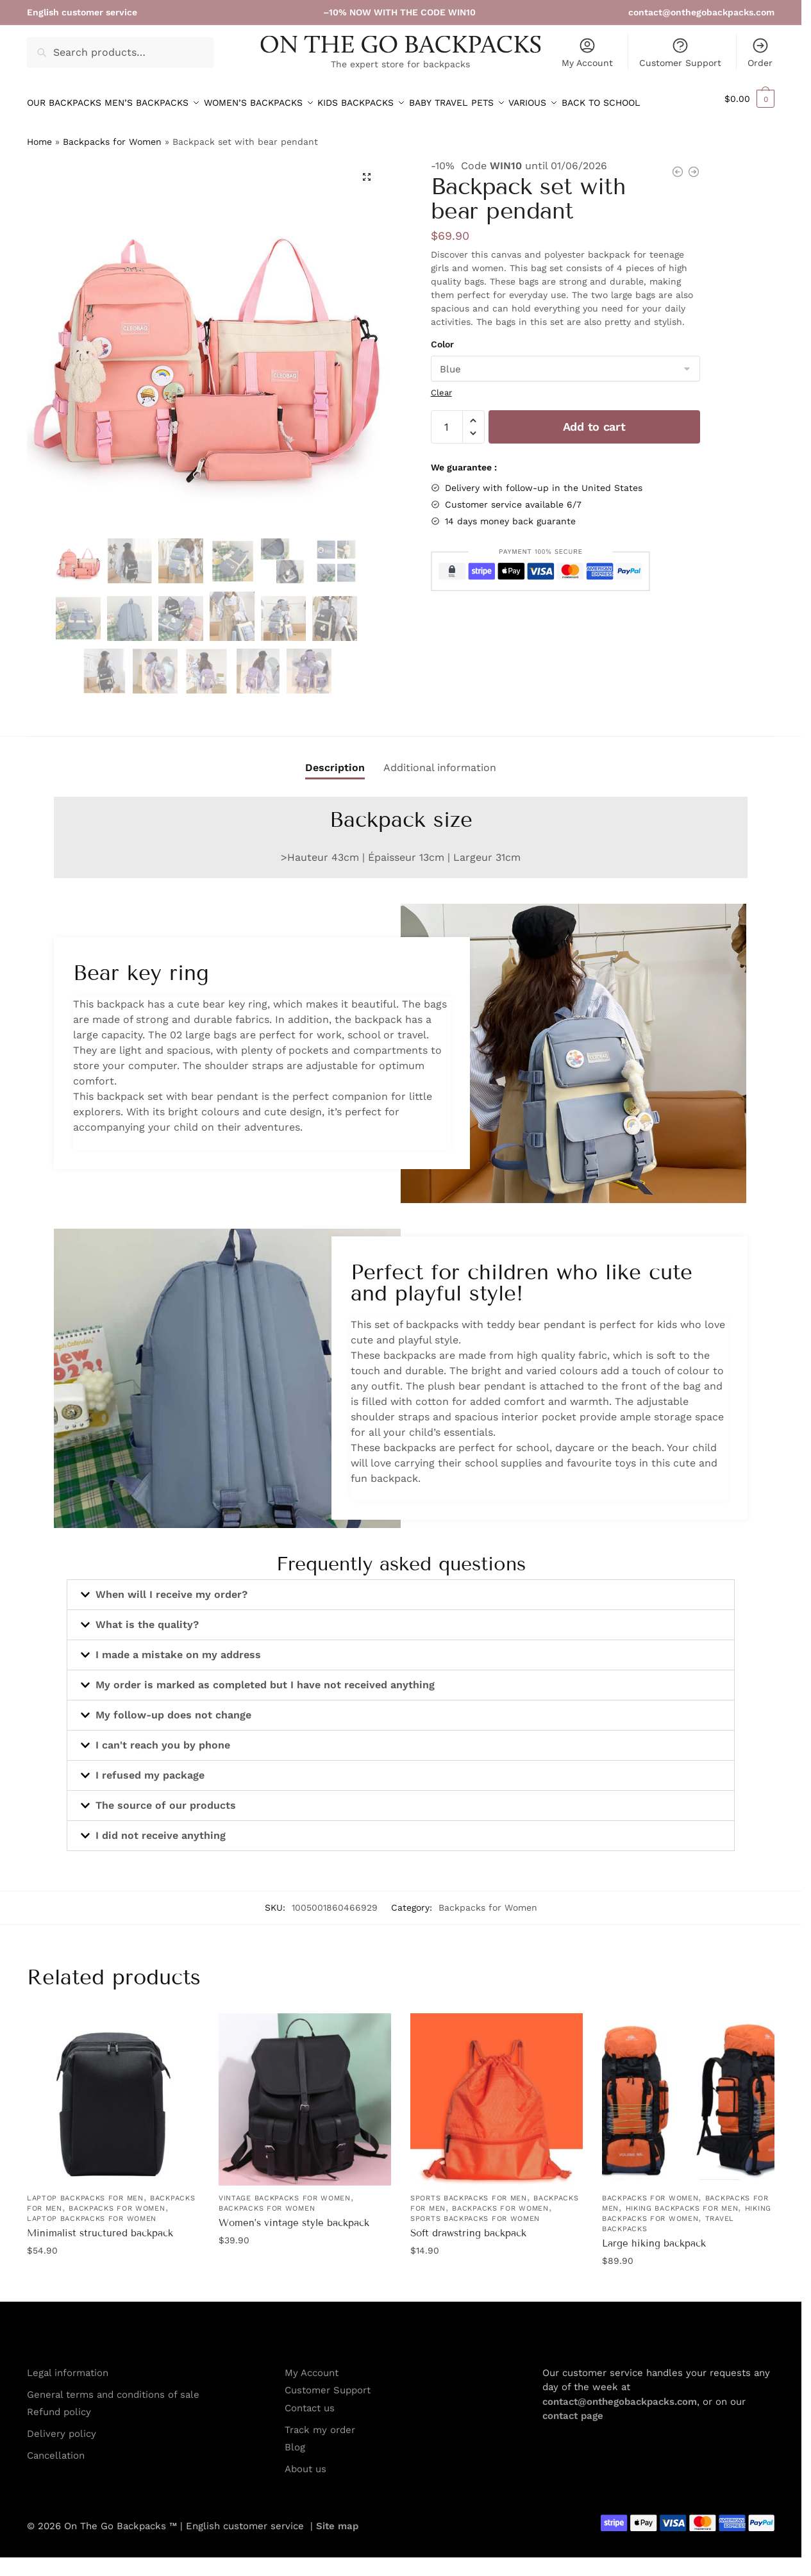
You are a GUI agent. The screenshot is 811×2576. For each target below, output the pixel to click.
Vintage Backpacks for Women (285, 2190)
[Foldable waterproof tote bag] (677, 167)
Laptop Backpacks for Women (91, 2211)
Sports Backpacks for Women (475, 2211)
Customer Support (680, 52)
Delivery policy (61, 2426)
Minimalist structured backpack (100, 2225)
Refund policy (59, 2404)
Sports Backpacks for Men (468, 2190)
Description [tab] (335, 760)
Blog (295, 2439)
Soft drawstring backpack (468, 2225)
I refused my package (150, 1767)
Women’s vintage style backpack (294, 2215)
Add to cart (594, 419)
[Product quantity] (447, 419)
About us (305, 2461)
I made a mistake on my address (178, 1647)
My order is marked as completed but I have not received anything (265, 1677)
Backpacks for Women (112, 134)
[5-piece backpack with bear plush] (693, 167)
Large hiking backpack (654, 2235)
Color (442, 336)
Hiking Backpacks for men (682, 2201)
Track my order (320, 2422)
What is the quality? (147, 1617)
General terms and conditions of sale (113, 2387)
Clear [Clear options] (441, 385)
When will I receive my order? (171, 1587)
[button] (749, 98)
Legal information (67, 2365)
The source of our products (166, 1797)
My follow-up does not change (173, 1707)
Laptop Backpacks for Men (85, 2190)
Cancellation (56, 2448)
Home (39, 134)
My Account (587, 52)
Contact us (310, 2400)
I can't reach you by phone (163, 1737)
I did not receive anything (161, 1828)
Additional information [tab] (439, 760)
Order (760, 52)
